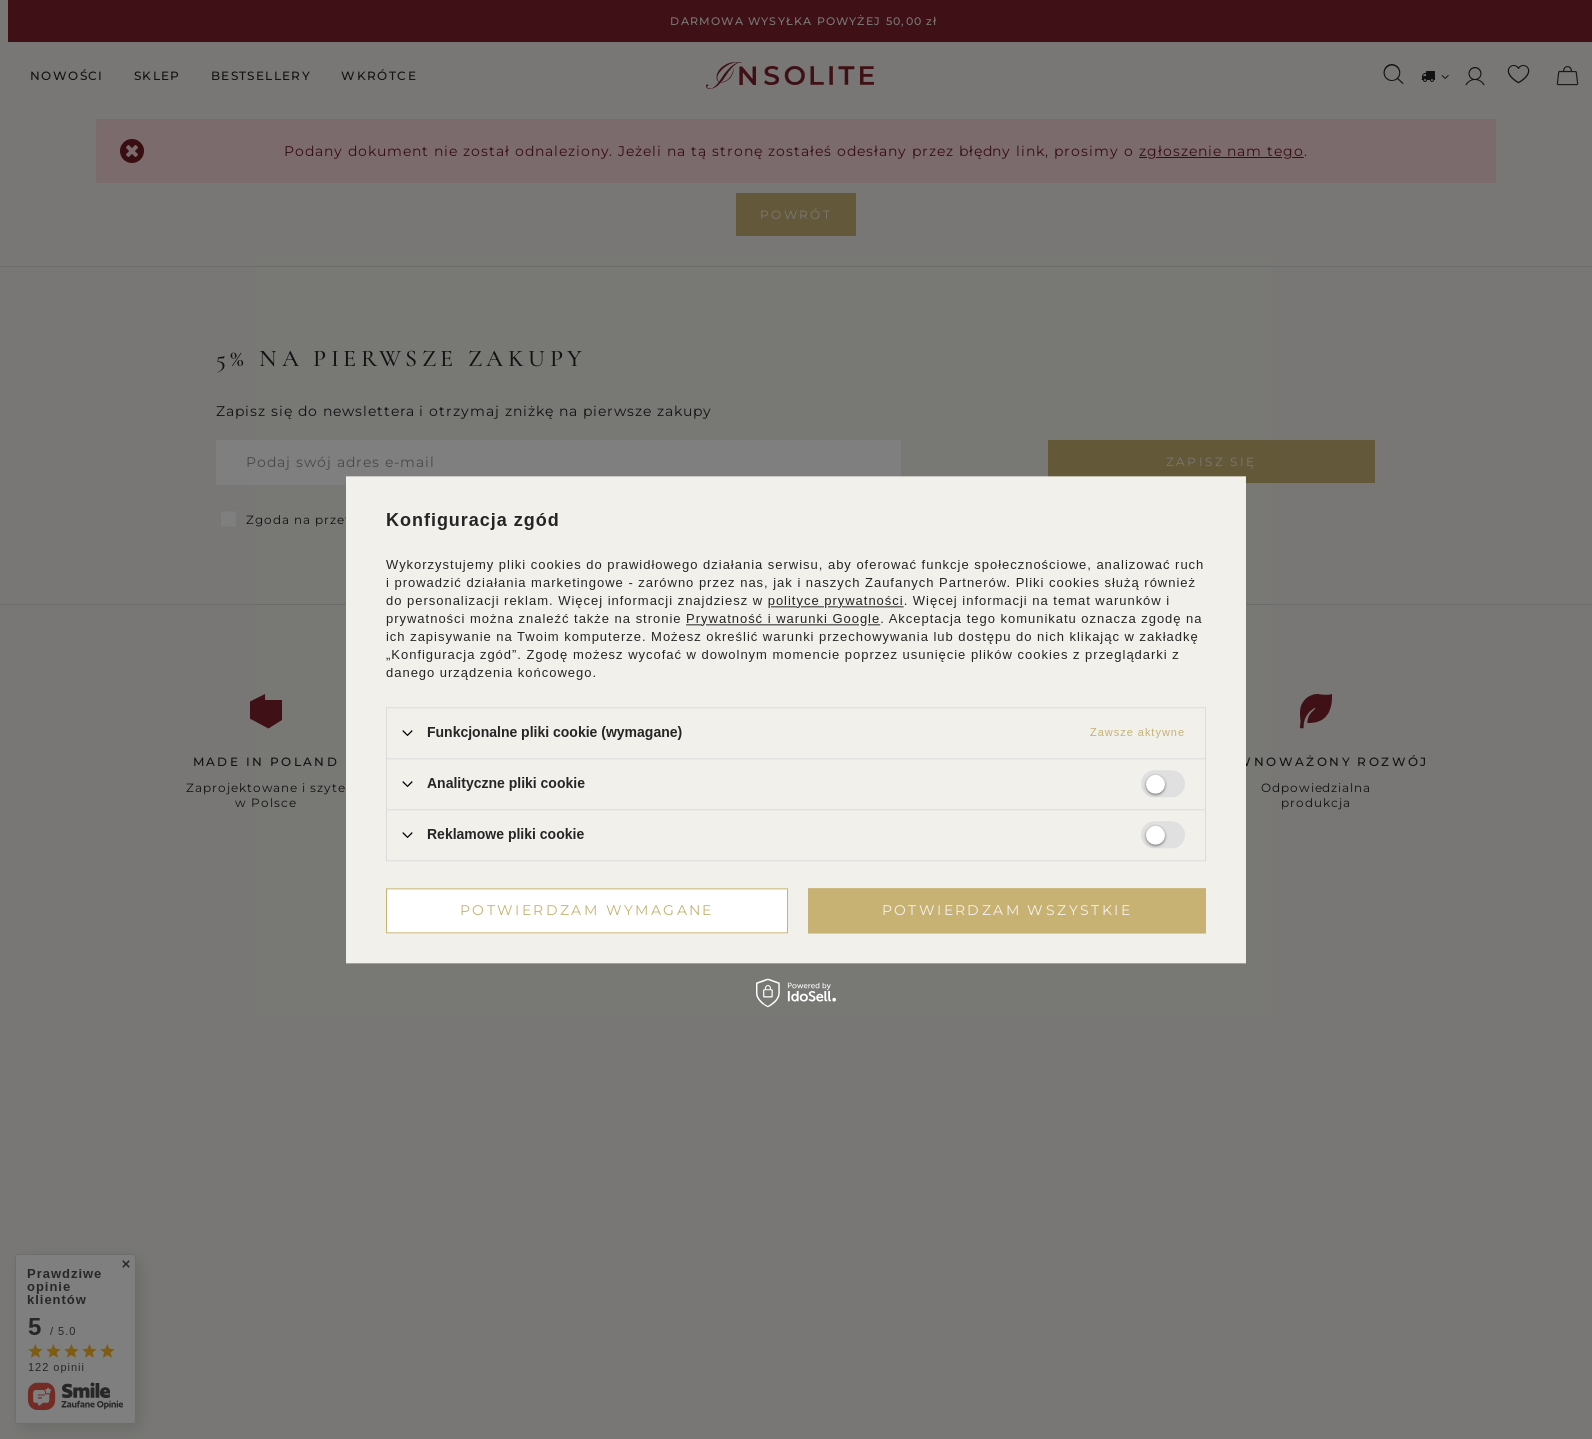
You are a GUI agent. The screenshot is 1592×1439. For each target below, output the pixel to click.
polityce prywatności (836, 600)
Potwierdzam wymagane (587, 910)
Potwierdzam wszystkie (1007, 910)
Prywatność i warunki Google (783, 618)
